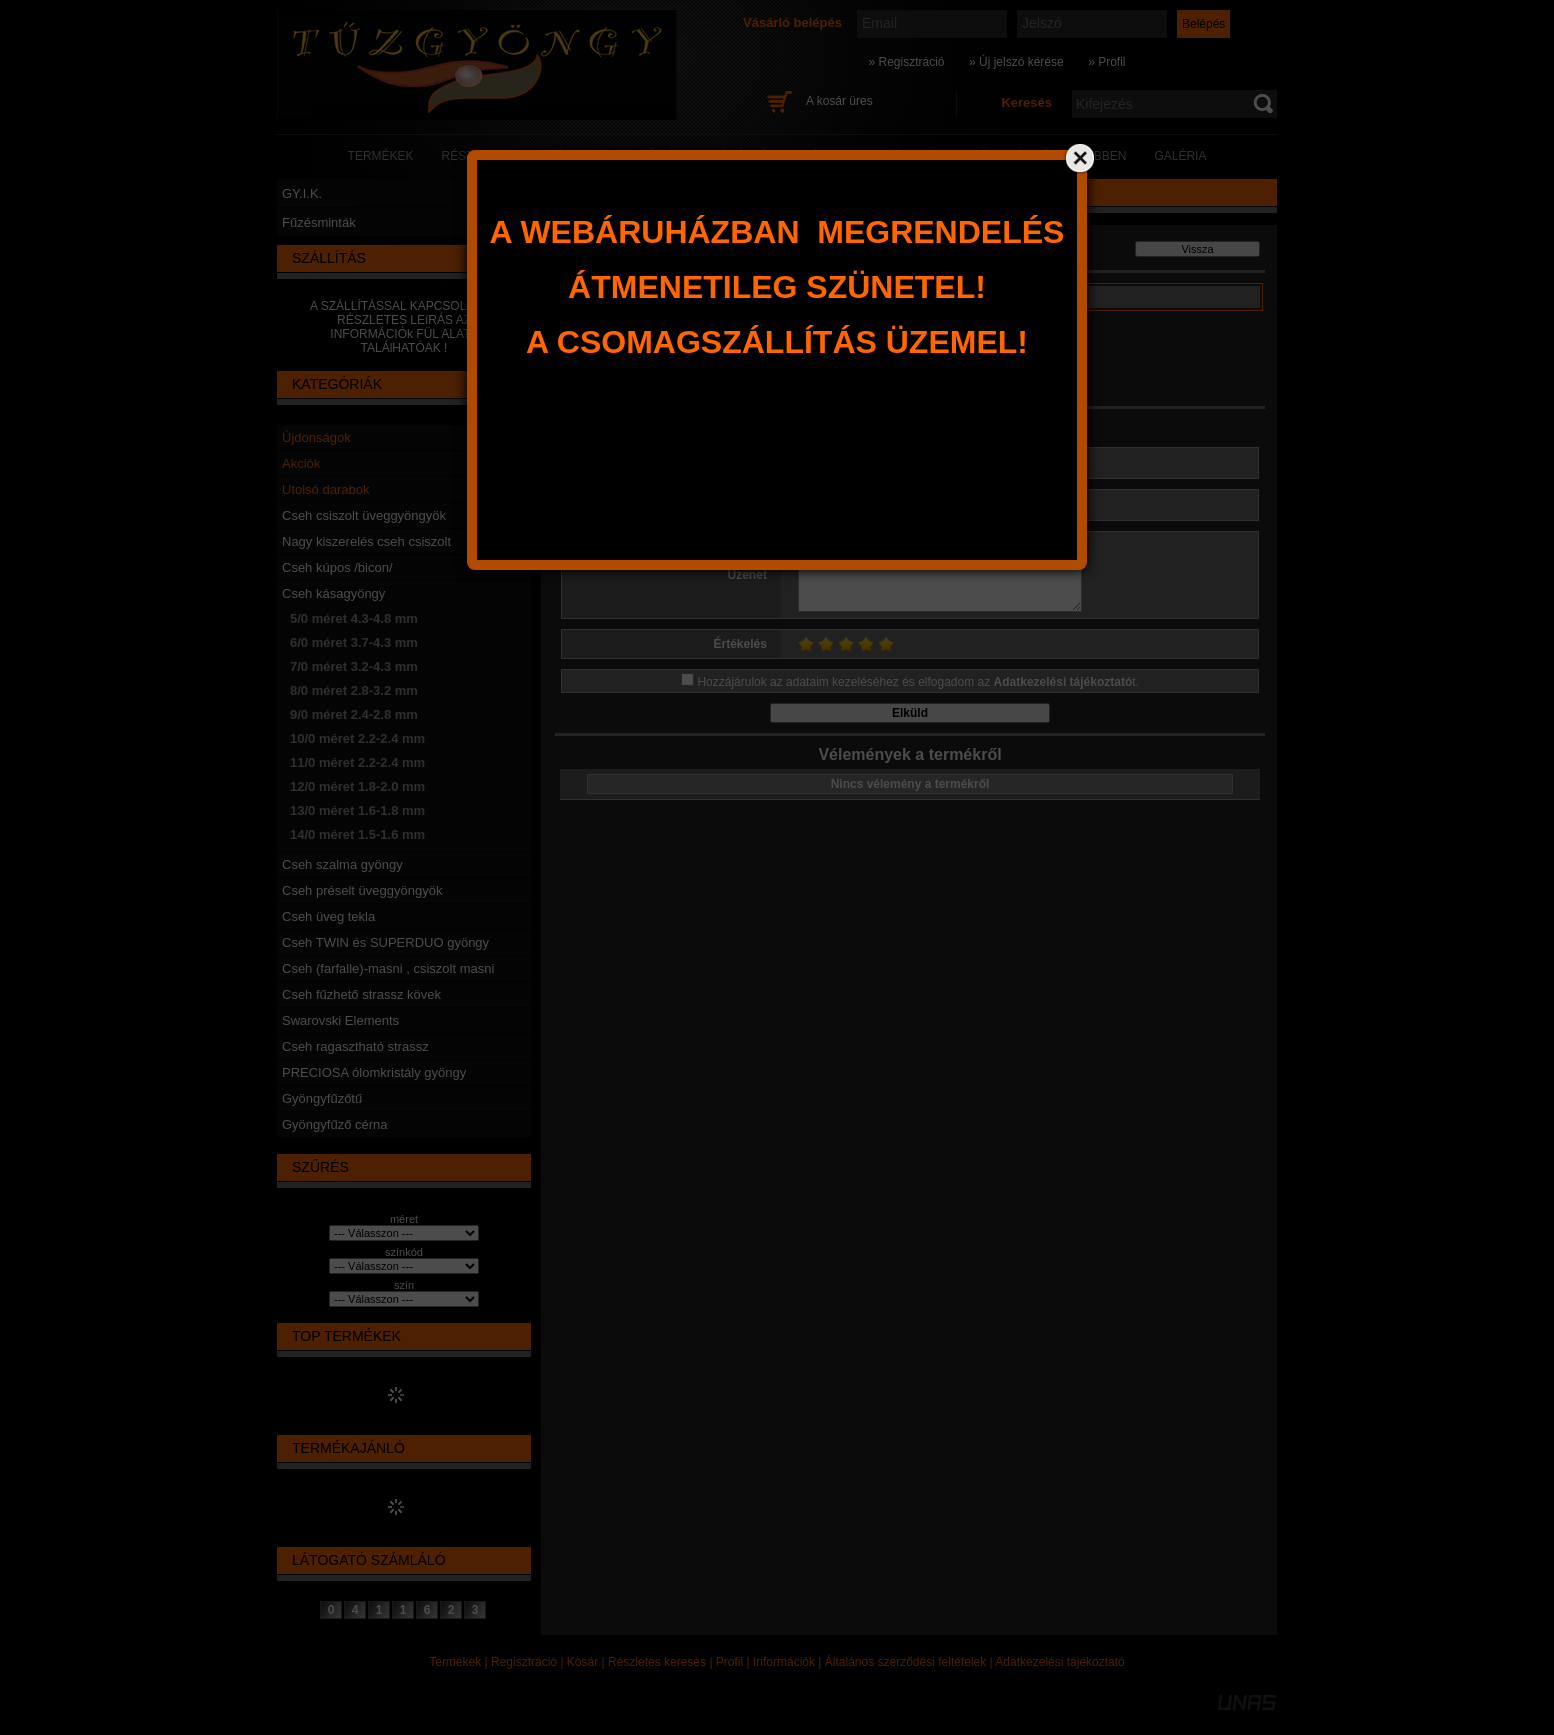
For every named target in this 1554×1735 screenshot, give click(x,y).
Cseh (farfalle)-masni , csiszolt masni (388, 968)
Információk (784, 1662)
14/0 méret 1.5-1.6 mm (357, 834)
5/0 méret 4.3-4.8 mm (354, 618)
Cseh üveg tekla (328, 916)
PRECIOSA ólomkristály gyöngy (374, 1072)
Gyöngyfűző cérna (335, 1124)
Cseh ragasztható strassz (355, 1046)
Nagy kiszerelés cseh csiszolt (366, 541)
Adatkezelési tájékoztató (1059, 1662)
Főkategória (589, 254)
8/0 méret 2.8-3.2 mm (354, 690)
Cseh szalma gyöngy (342, 864)
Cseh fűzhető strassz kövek (361, 994)
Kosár (582, 1662)
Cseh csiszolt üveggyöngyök (364, 515)
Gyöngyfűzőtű (322, 1098)
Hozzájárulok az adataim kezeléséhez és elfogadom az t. (918, 682)
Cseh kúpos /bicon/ (337, 567)
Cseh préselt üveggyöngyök (362, 890)
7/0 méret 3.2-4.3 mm (354, 666)
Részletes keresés (657, 1662)
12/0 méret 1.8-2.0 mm (357, 786)
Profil (729, 1662)
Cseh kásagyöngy (333, 593)
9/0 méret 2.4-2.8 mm (354, 714)
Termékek (455, 1662)
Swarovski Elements (340, 1020)
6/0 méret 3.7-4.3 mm (354, 642)
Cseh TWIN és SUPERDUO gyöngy (385, 942)
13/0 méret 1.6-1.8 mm (357, 810)
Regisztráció (524, 1662)
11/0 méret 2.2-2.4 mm (357, 762)
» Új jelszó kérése (1016, 62)
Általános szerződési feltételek (905, 1662)
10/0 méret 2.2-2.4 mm (357, 738)
